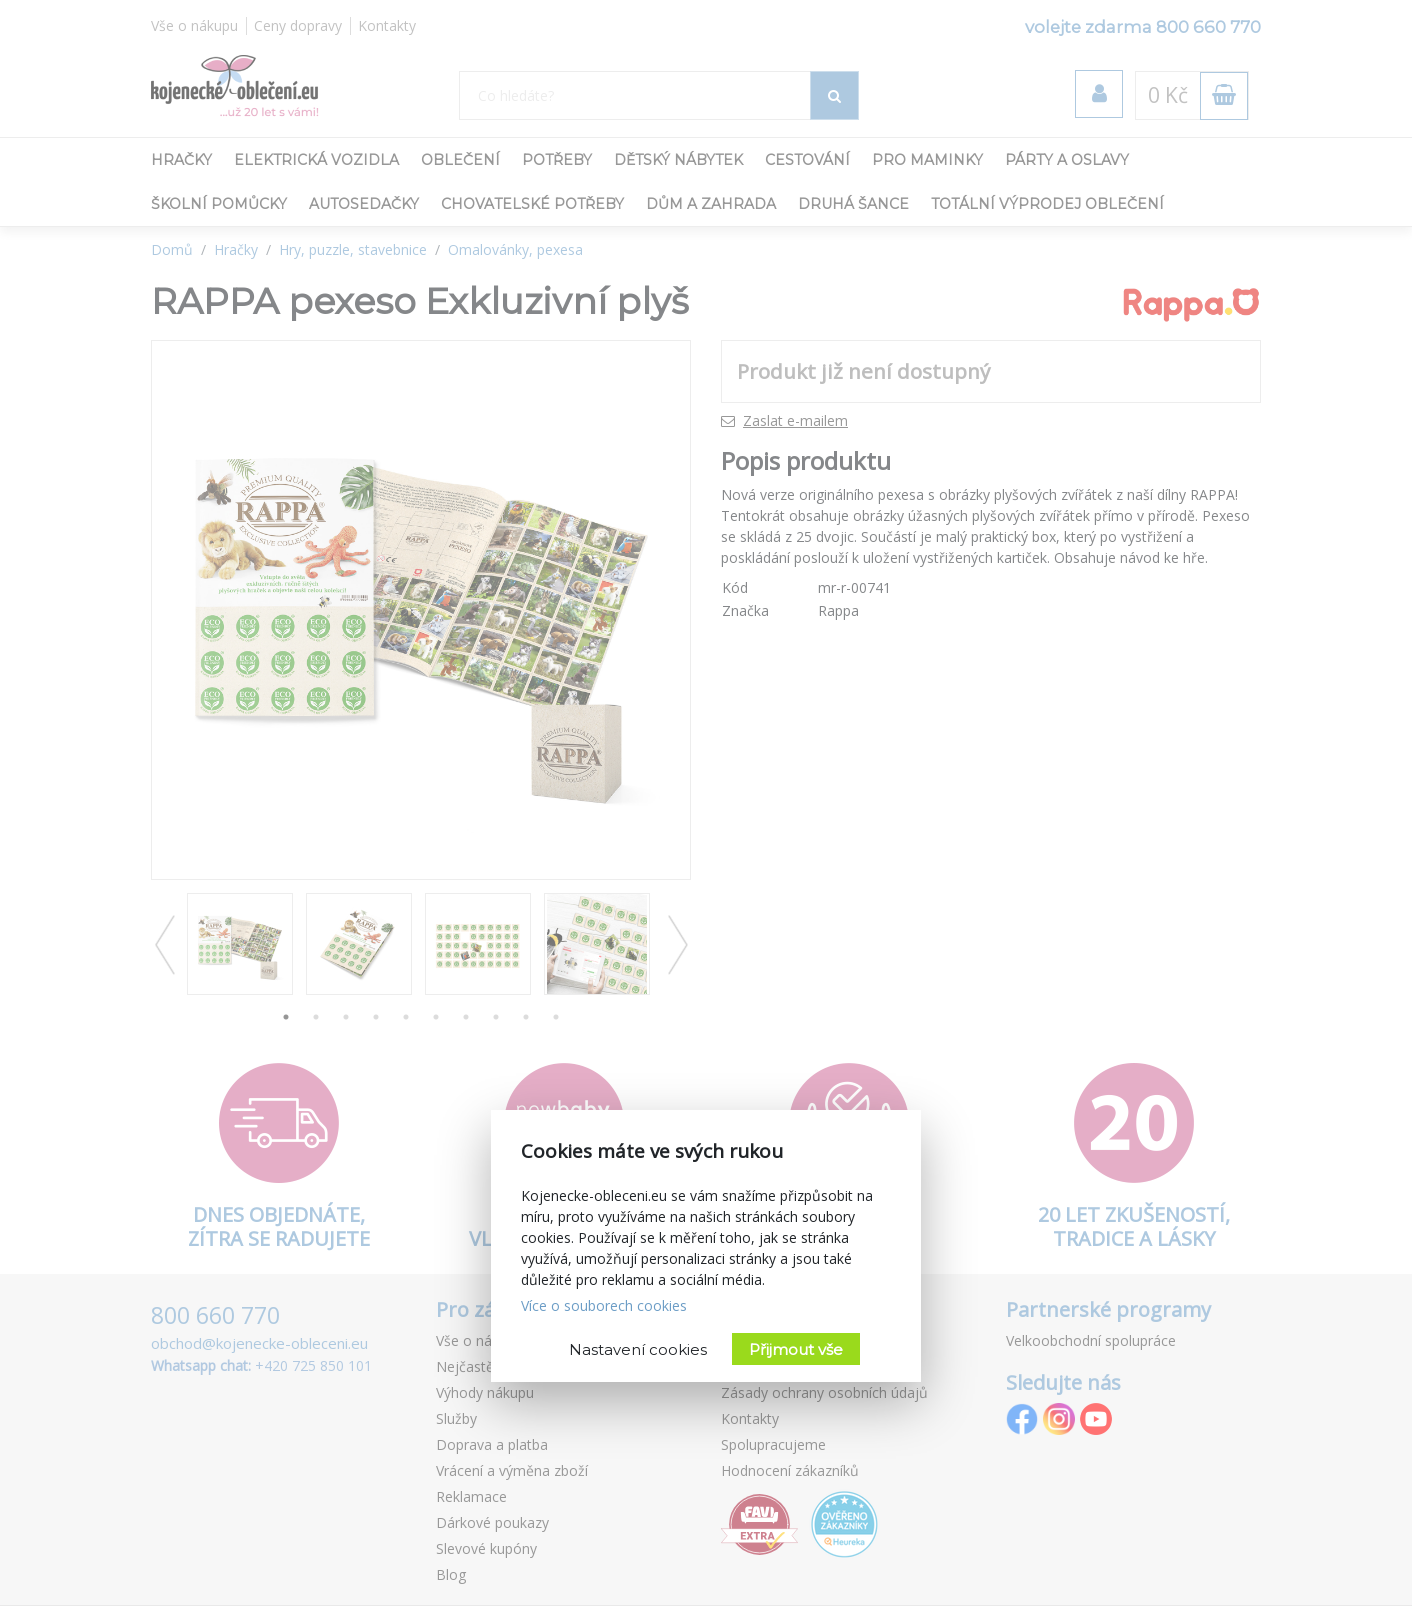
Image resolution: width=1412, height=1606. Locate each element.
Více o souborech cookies (604, 1305)
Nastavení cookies (638, 1349)
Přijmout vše (796, 1349)
